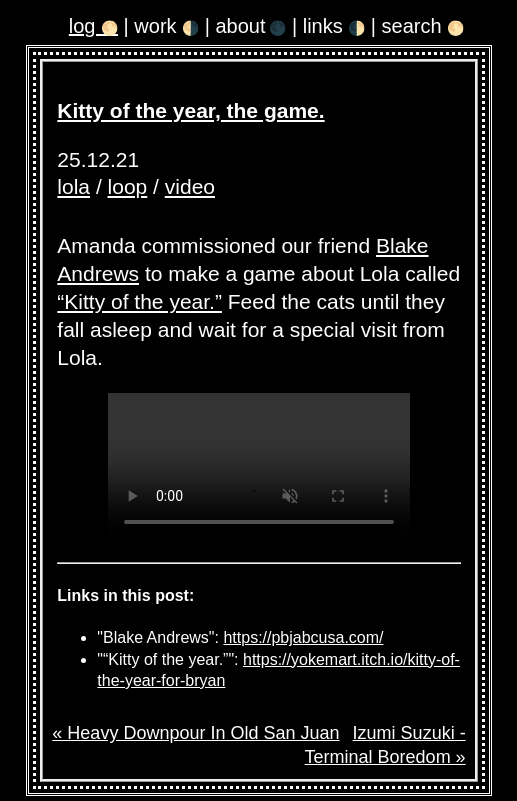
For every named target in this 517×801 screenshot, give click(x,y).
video (190, 186)
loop (128, 186)
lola (73, 186)
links (334, 26)
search (423, 26)
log (93, 26)
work (166, 26)
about (250, 26)
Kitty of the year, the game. (190, 110)
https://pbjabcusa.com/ (303, 637)
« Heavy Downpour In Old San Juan (195, 733)
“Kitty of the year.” (139, 301)
